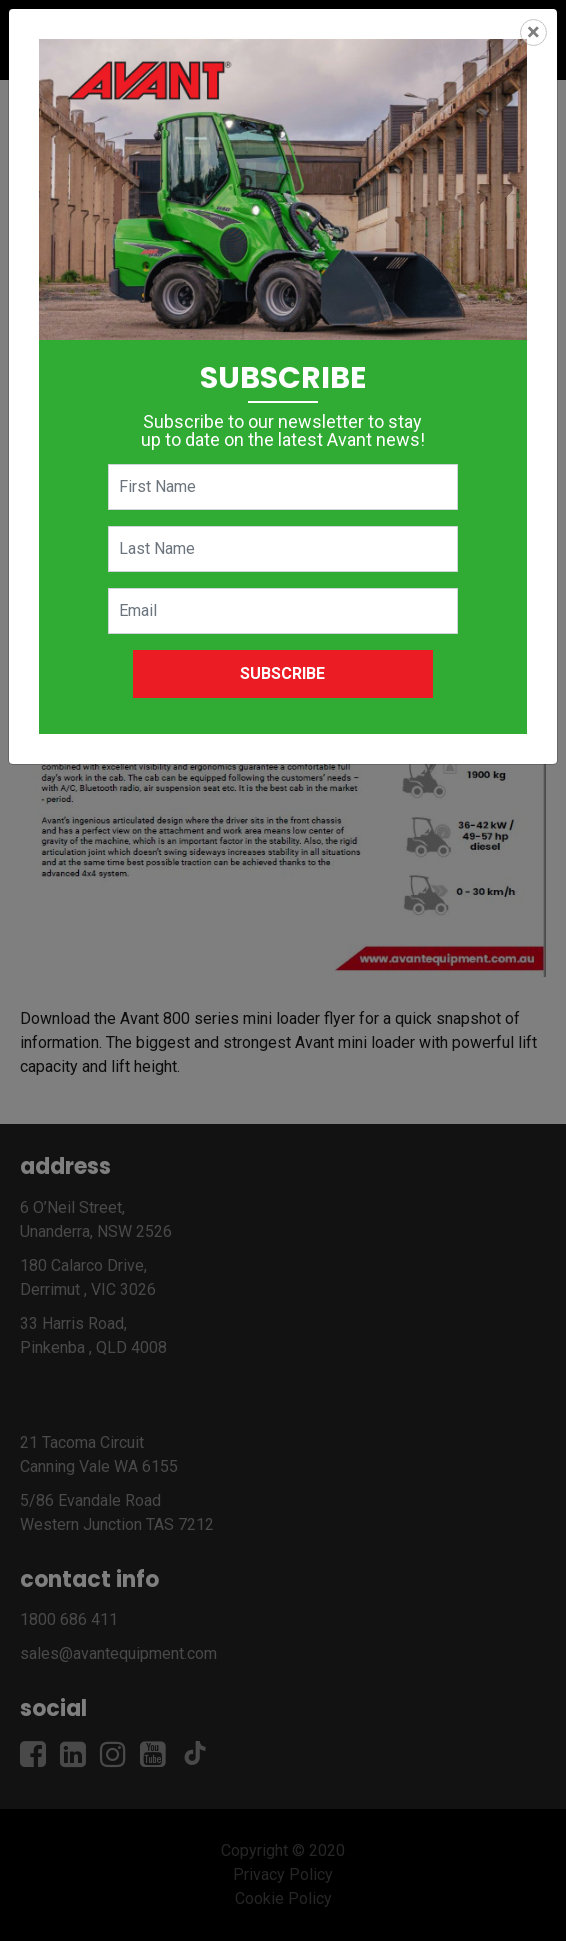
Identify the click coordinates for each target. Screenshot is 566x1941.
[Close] (533, 32)
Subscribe (282, 673)
